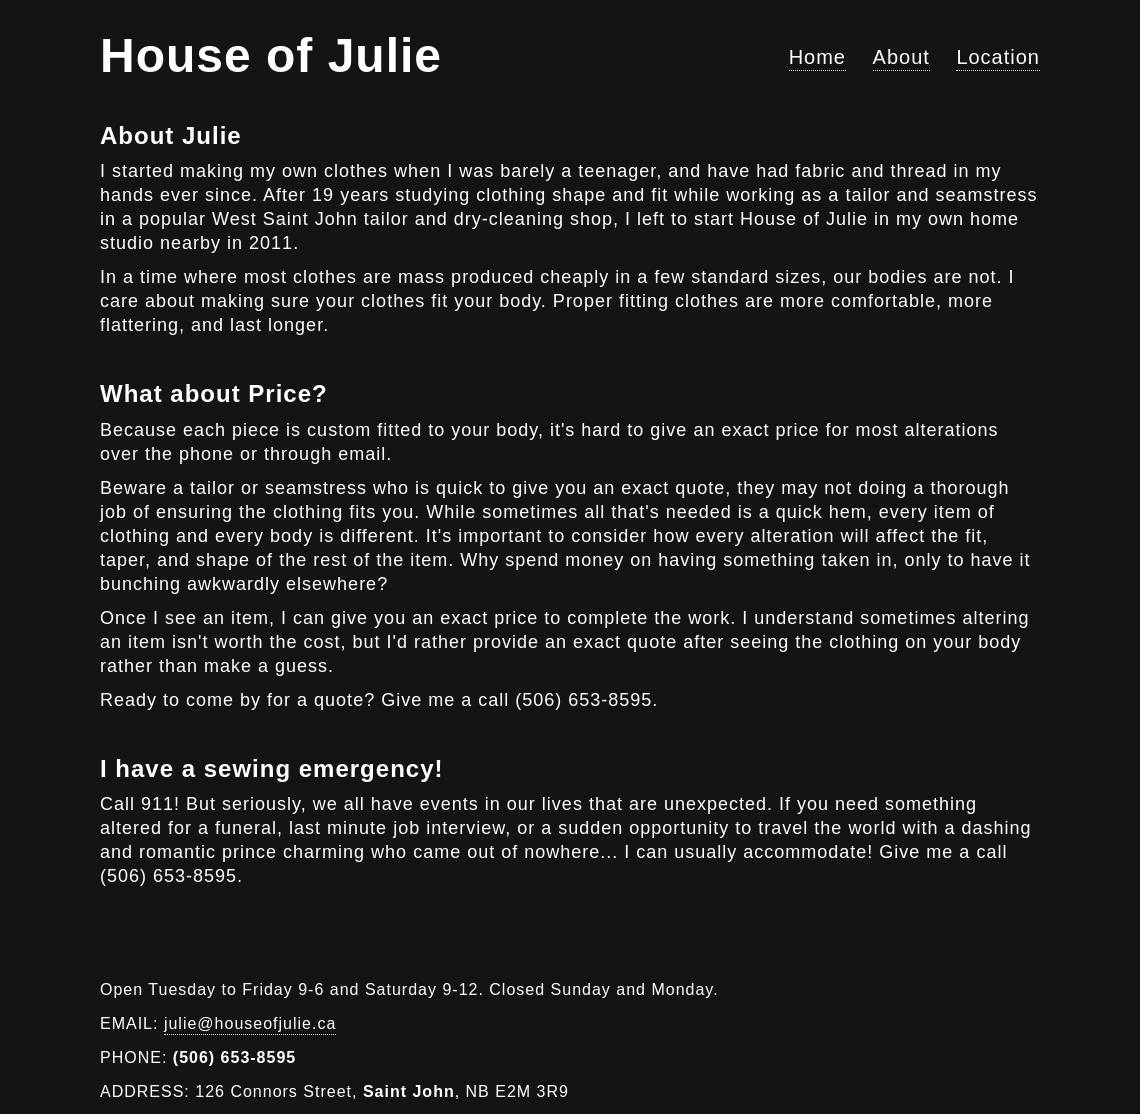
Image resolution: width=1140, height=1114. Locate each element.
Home (817, 57)
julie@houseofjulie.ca (250, 1023)
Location (998, 57)
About (901, 57)
